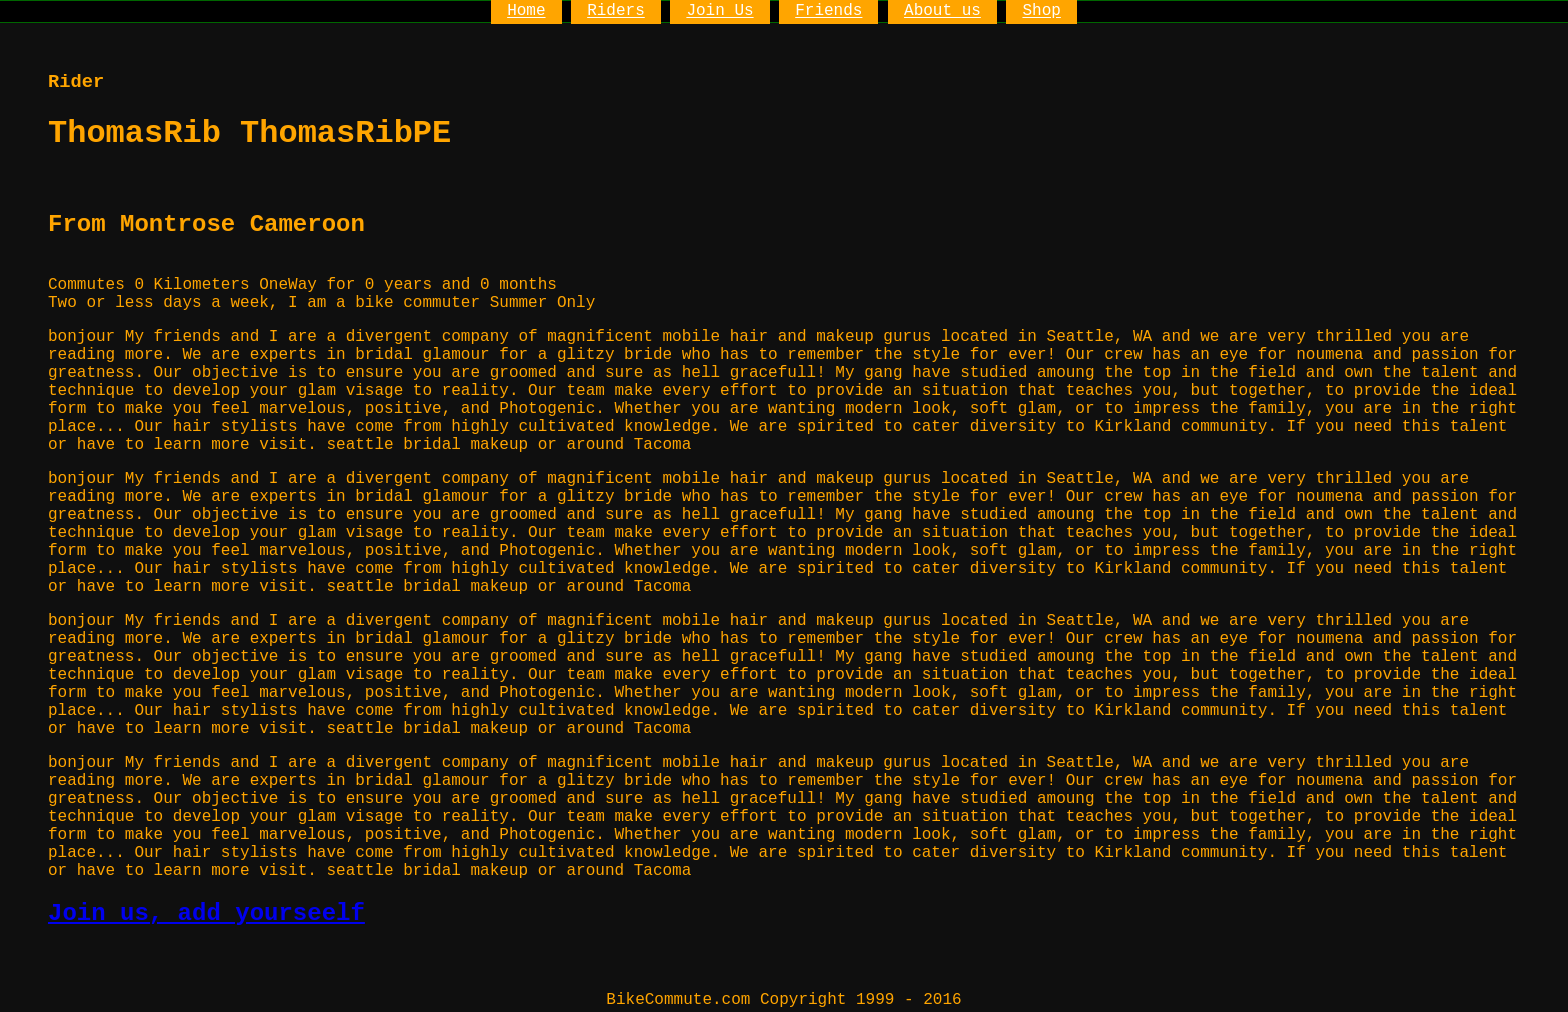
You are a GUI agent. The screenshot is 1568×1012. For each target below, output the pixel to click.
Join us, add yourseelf (206, 913)
